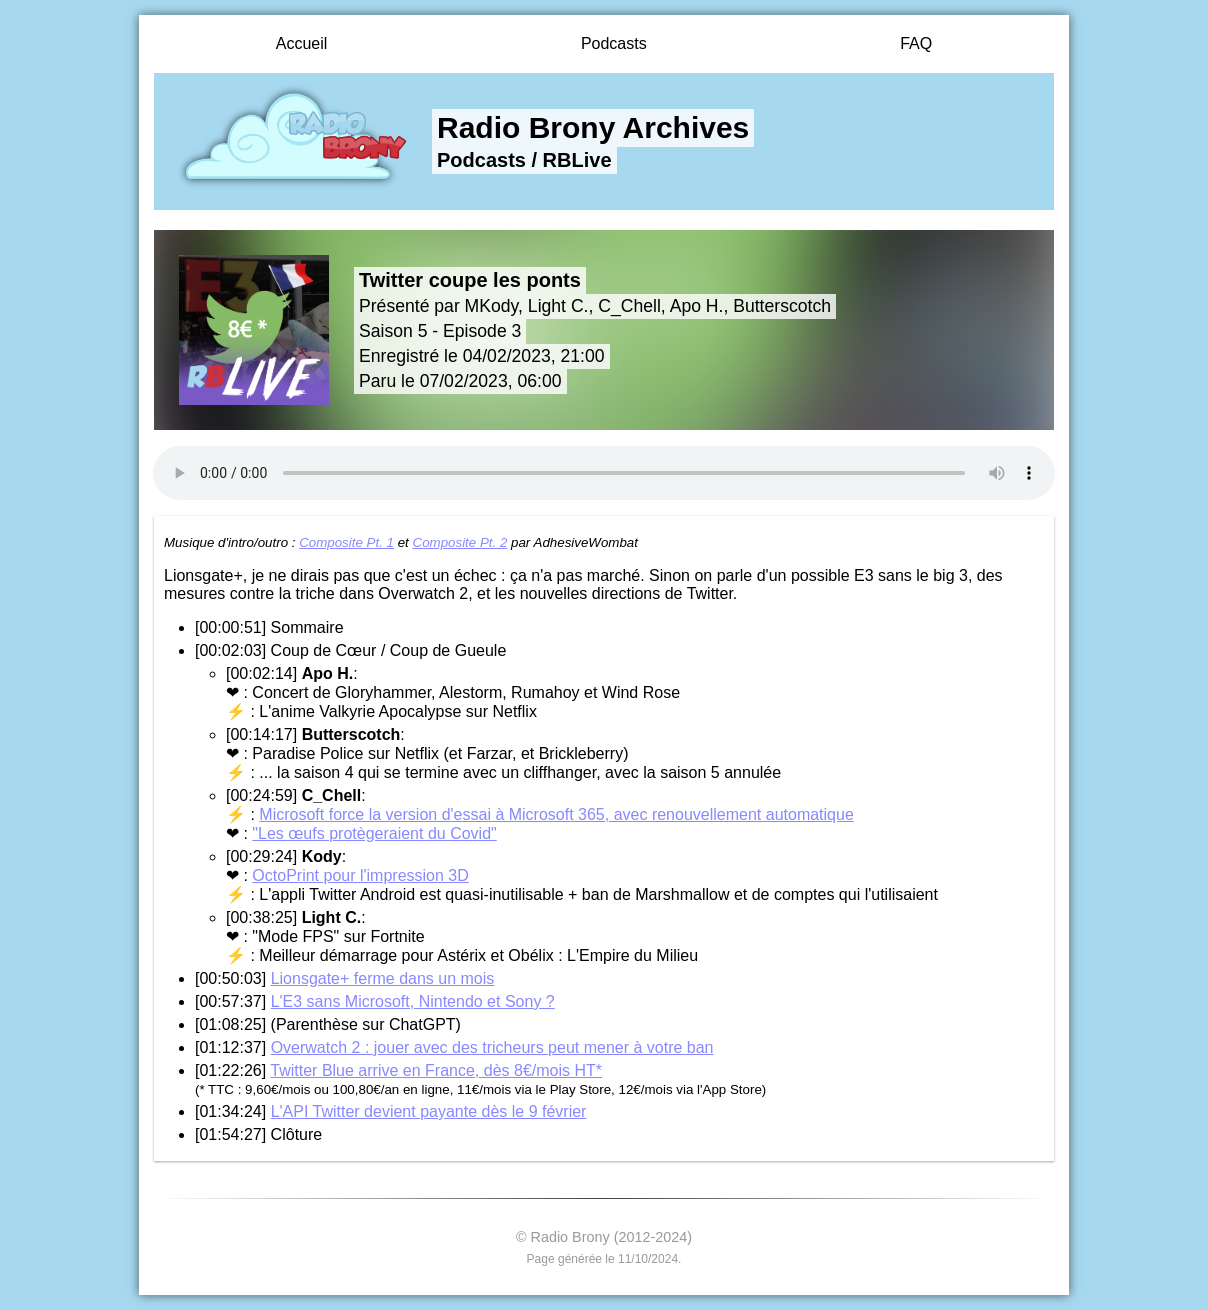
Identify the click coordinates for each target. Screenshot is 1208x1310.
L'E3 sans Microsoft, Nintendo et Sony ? (413, 1001)
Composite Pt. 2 (460, 542)
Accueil (302, 43)
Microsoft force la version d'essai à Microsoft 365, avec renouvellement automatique (556, 814)
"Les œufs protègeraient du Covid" (374, 833)
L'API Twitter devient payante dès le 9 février (429, 1111)
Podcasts (614, 43)
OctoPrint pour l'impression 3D (360, 875)
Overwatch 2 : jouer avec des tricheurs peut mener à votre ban (492, 1047)
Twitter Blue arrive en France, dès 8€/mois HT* (436, 1070)
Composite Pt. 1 (346, 542)
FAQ (916, 43)
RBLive (577, 160)
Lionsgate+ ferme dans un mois (383, 978)
